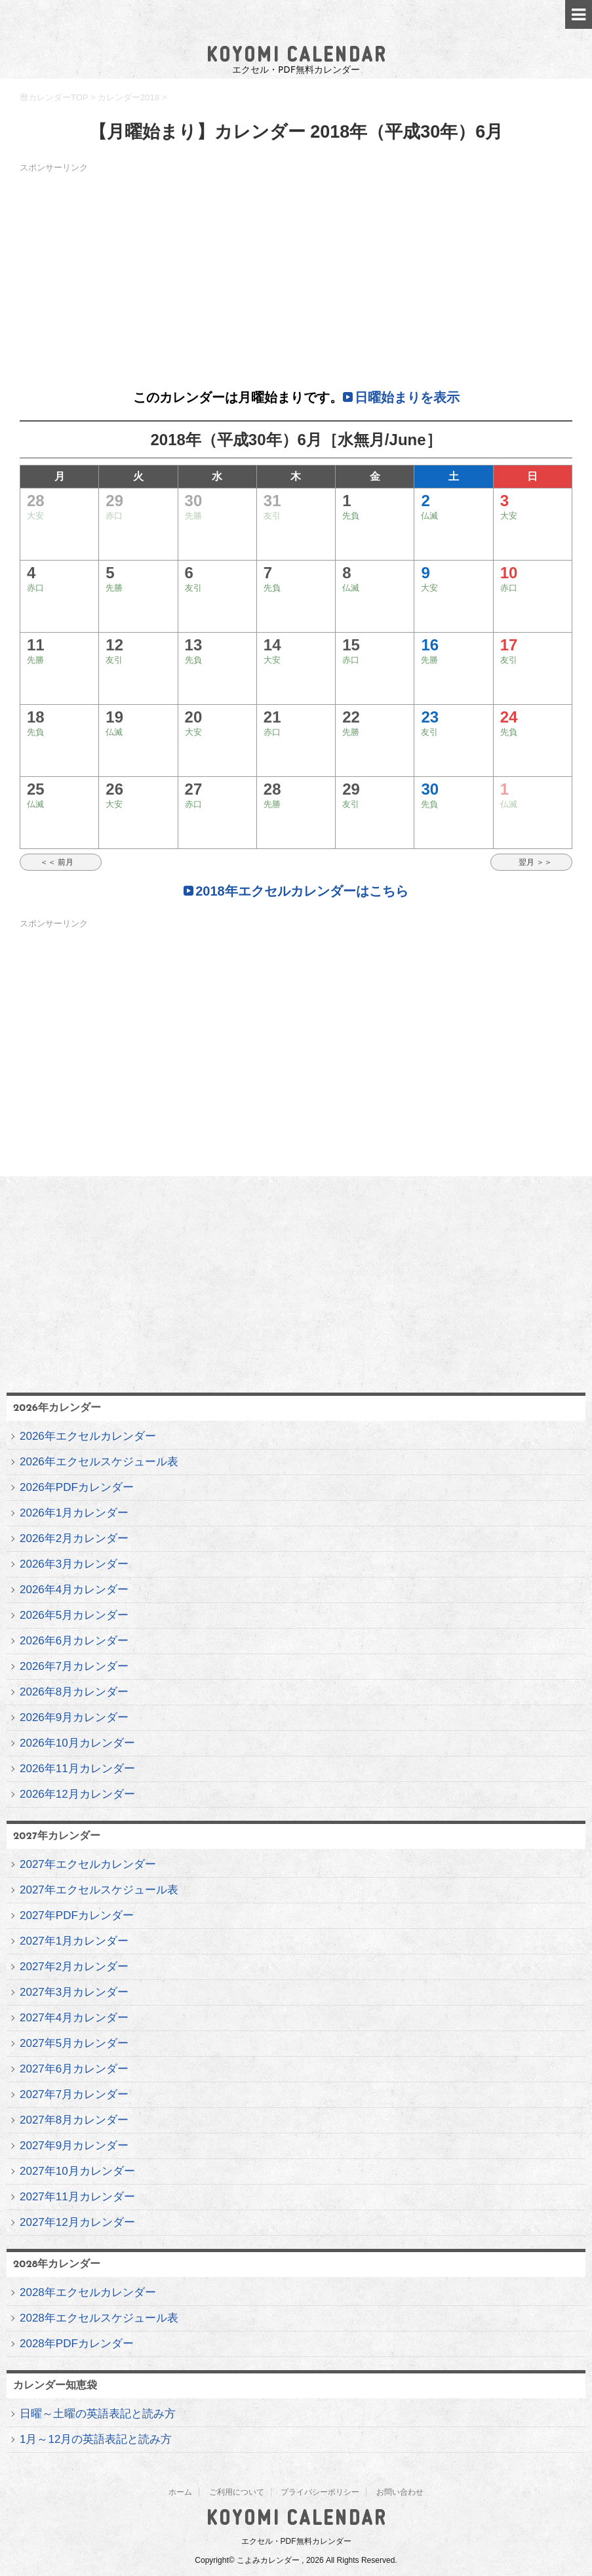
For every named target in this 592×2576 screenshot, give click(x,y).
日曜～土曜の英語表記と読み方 (98, 2414)
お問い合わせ (400, 2492)
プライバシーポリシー (320, 2492)
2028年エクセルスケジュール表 (99, 2318)
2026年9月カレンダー (74, 1717)
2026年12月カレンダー (77, 1794)
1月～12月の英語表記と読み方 (96, 2439)
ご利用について (236, 2492)
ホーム (180, 2492)
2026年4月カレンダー (74, 1589)
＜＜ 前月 (60, 862)
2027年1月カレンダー (74, 1941)
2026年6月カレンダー (74, 1641)
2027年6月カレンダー (74, 2069)
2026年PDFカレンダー (77, 1487)
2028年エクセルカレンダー (88, 2292)
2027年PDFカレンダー (77, 1915)
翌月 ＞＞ (531, 862)
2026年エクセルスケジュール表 (99, 1462)
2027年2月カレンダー (74, 1966)
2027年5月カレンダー (74, 2043)
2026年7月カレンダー (74, 1666)
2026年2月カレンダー (74, 1538)
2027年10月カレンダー (77, 2171)
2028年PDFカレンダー (77, 2343)
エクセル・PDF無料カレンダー (296, 2541)
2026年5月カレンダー (74, 1615)
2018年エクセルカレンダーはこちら (301, 891)
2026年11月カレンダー (77, 1768)
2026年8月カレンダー (74, 1692)
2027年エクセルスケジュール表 (99, 1890)
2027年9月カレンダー (74, 2145)
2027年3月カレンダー (74, 1992)
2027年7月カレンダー (74, 2094)
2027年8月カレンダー (74, 2120)
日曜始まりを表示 (407, 397)
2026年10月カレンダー (77, 1743)
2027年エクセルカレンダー (88, 1864)
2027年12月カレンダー (77, 2222)
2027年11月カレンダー (77, 2196)
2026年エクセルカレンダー (88, 1436)
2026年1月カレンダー (74, 1513)
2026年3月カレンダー (74, 1564)
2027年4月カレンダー (74, 2017)
